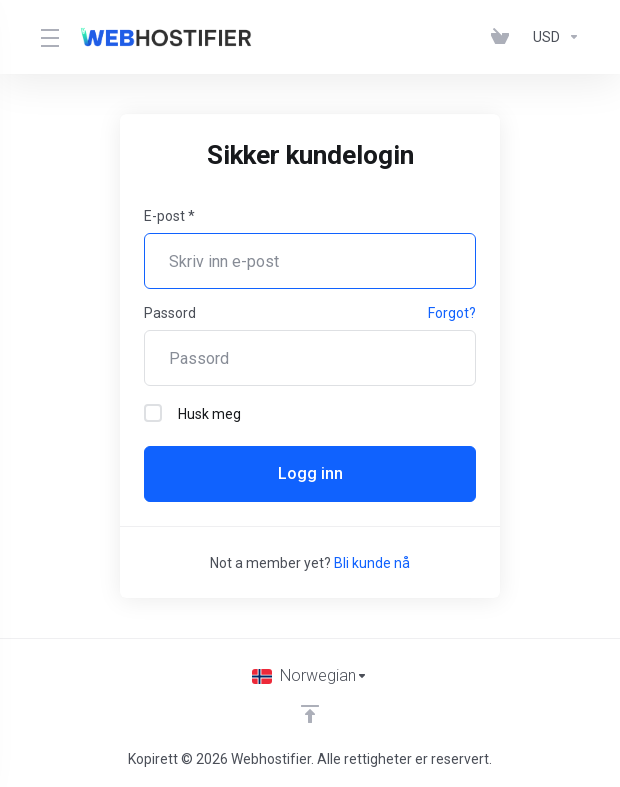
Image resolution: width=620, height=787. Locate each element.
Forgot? (452, 313)
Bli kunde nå (372, 563)
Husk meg (192, 413)
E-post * (169, 216)
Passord (170, 313)
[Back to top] (310, 714)
